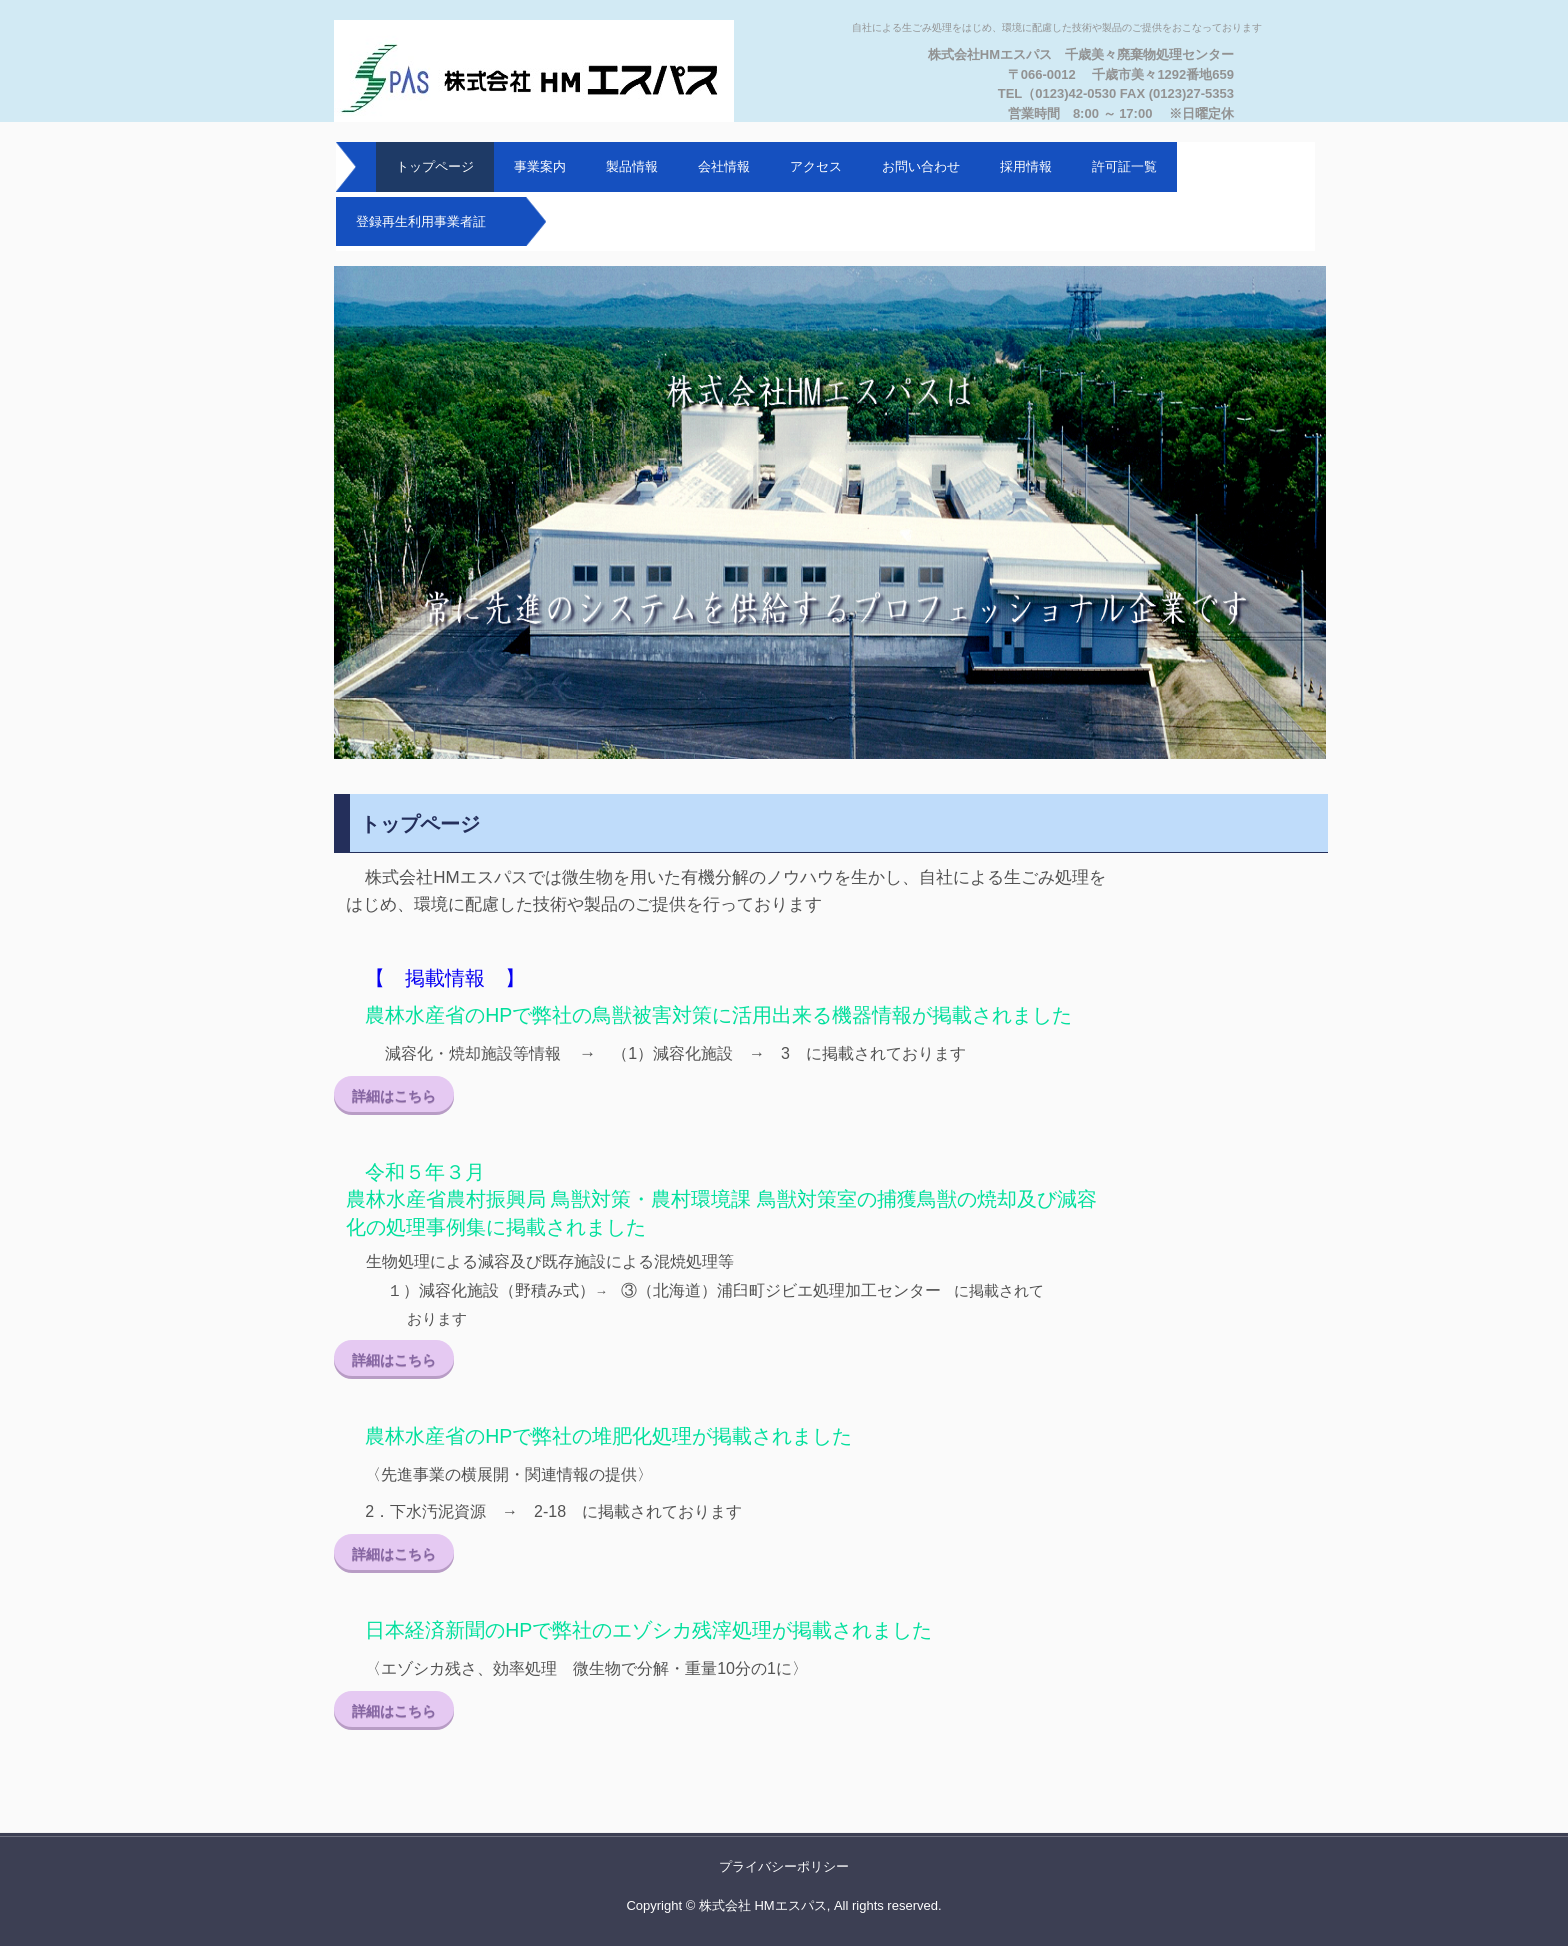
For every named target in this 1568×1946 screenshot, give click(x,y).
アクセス (816, 166)
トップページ (435, 166)
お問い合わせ (921, 166)
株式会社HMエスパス (549, 71)
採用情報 (1026, 166)
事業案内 (540, 166)
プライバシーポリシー (784, 1866)
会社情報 (724, 166)
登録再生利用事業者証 (421, 221)
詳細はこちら (394, 1096)
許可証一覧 (1124, 166)
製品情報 (632, 166)
